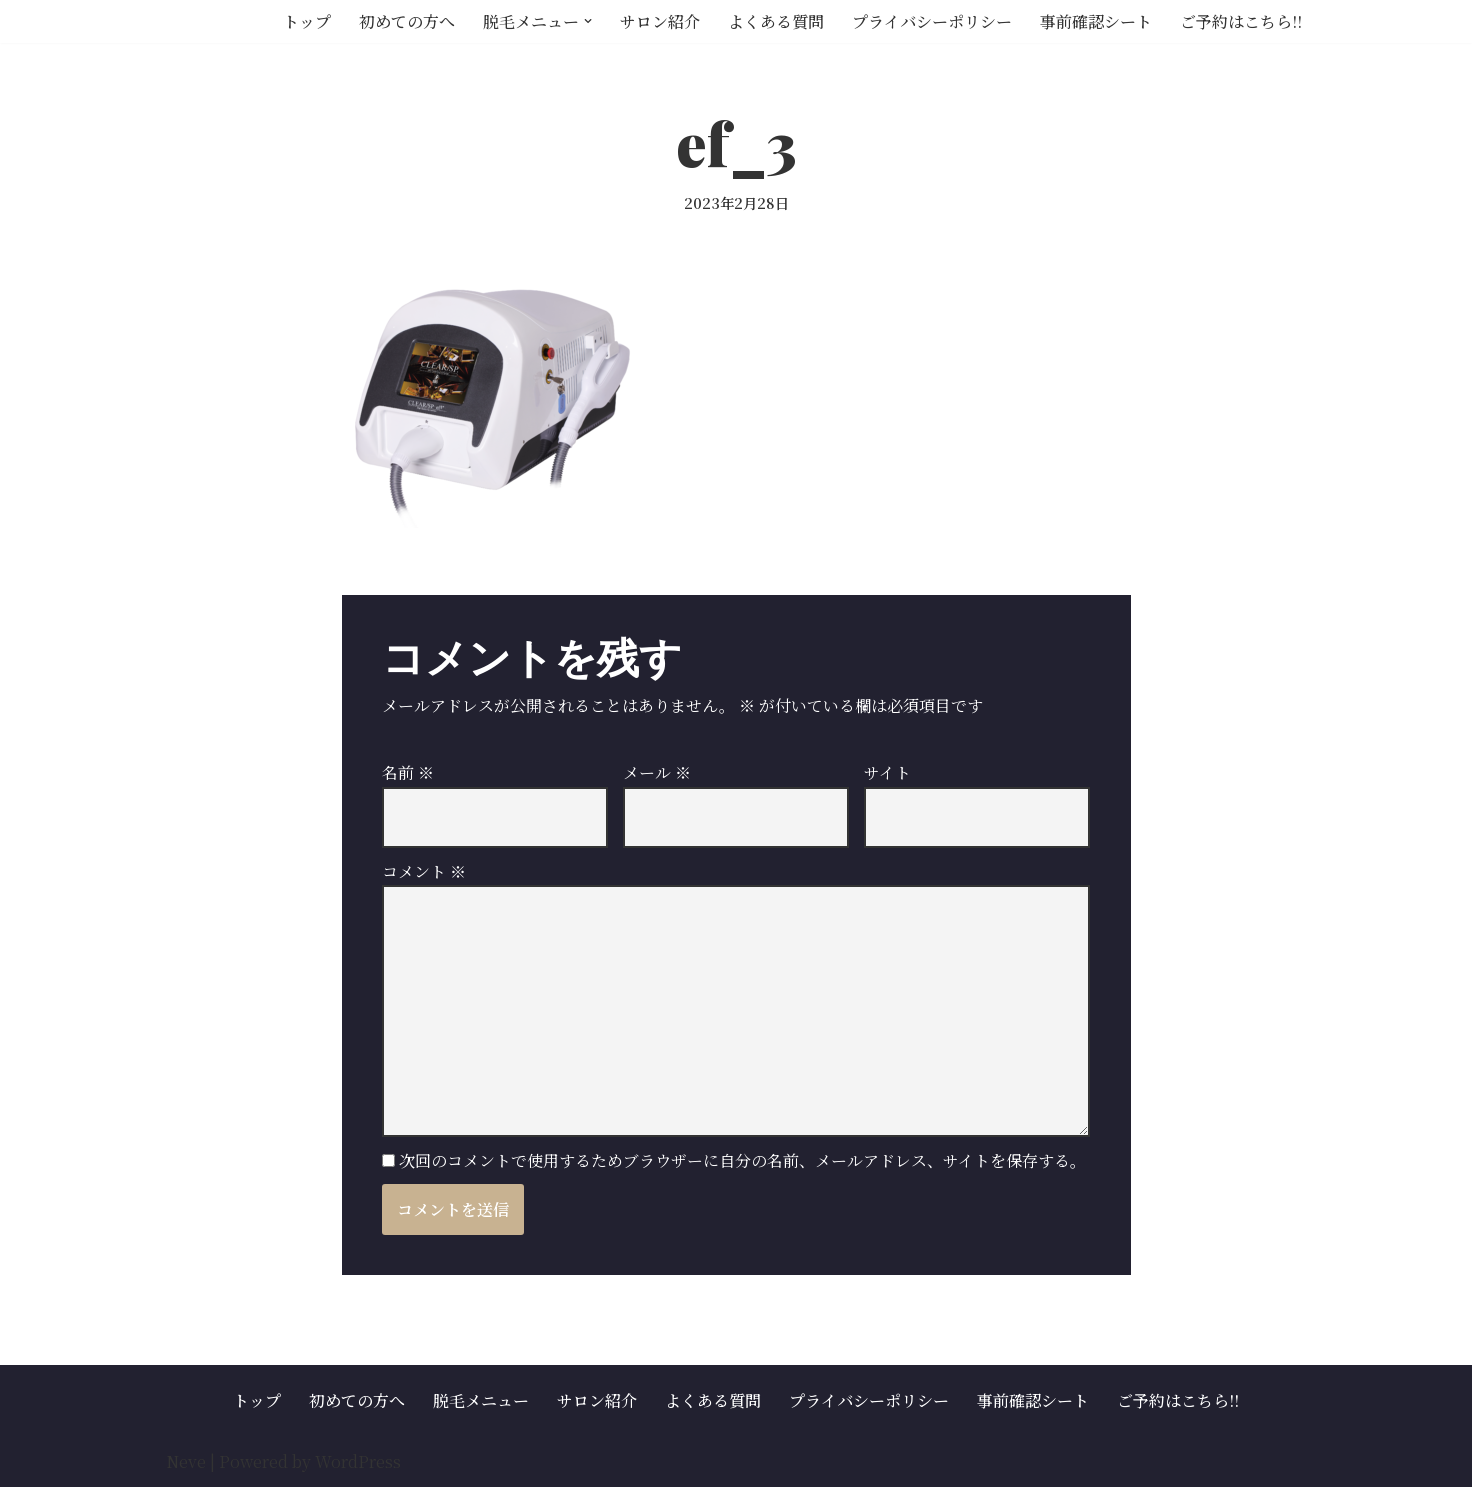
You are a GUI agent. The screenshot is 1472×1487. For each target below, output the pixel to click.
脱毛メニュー (481, 1400)
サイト (887, 772)
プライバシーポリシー (932, 21)
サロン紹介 (660, 21)
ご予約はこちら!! (1241, 21)
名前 (408, 772)
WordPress (358, 1461)
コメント (424, 871)
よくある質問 (776, 21)
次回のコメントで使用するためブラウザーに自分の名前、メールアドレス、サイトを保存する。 (742, 1160)
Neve (186, 1461)
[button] (588, 21)
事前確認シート (1096, 21)
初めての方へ (407, 21)
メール (657, 772)
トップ (307, 21)
